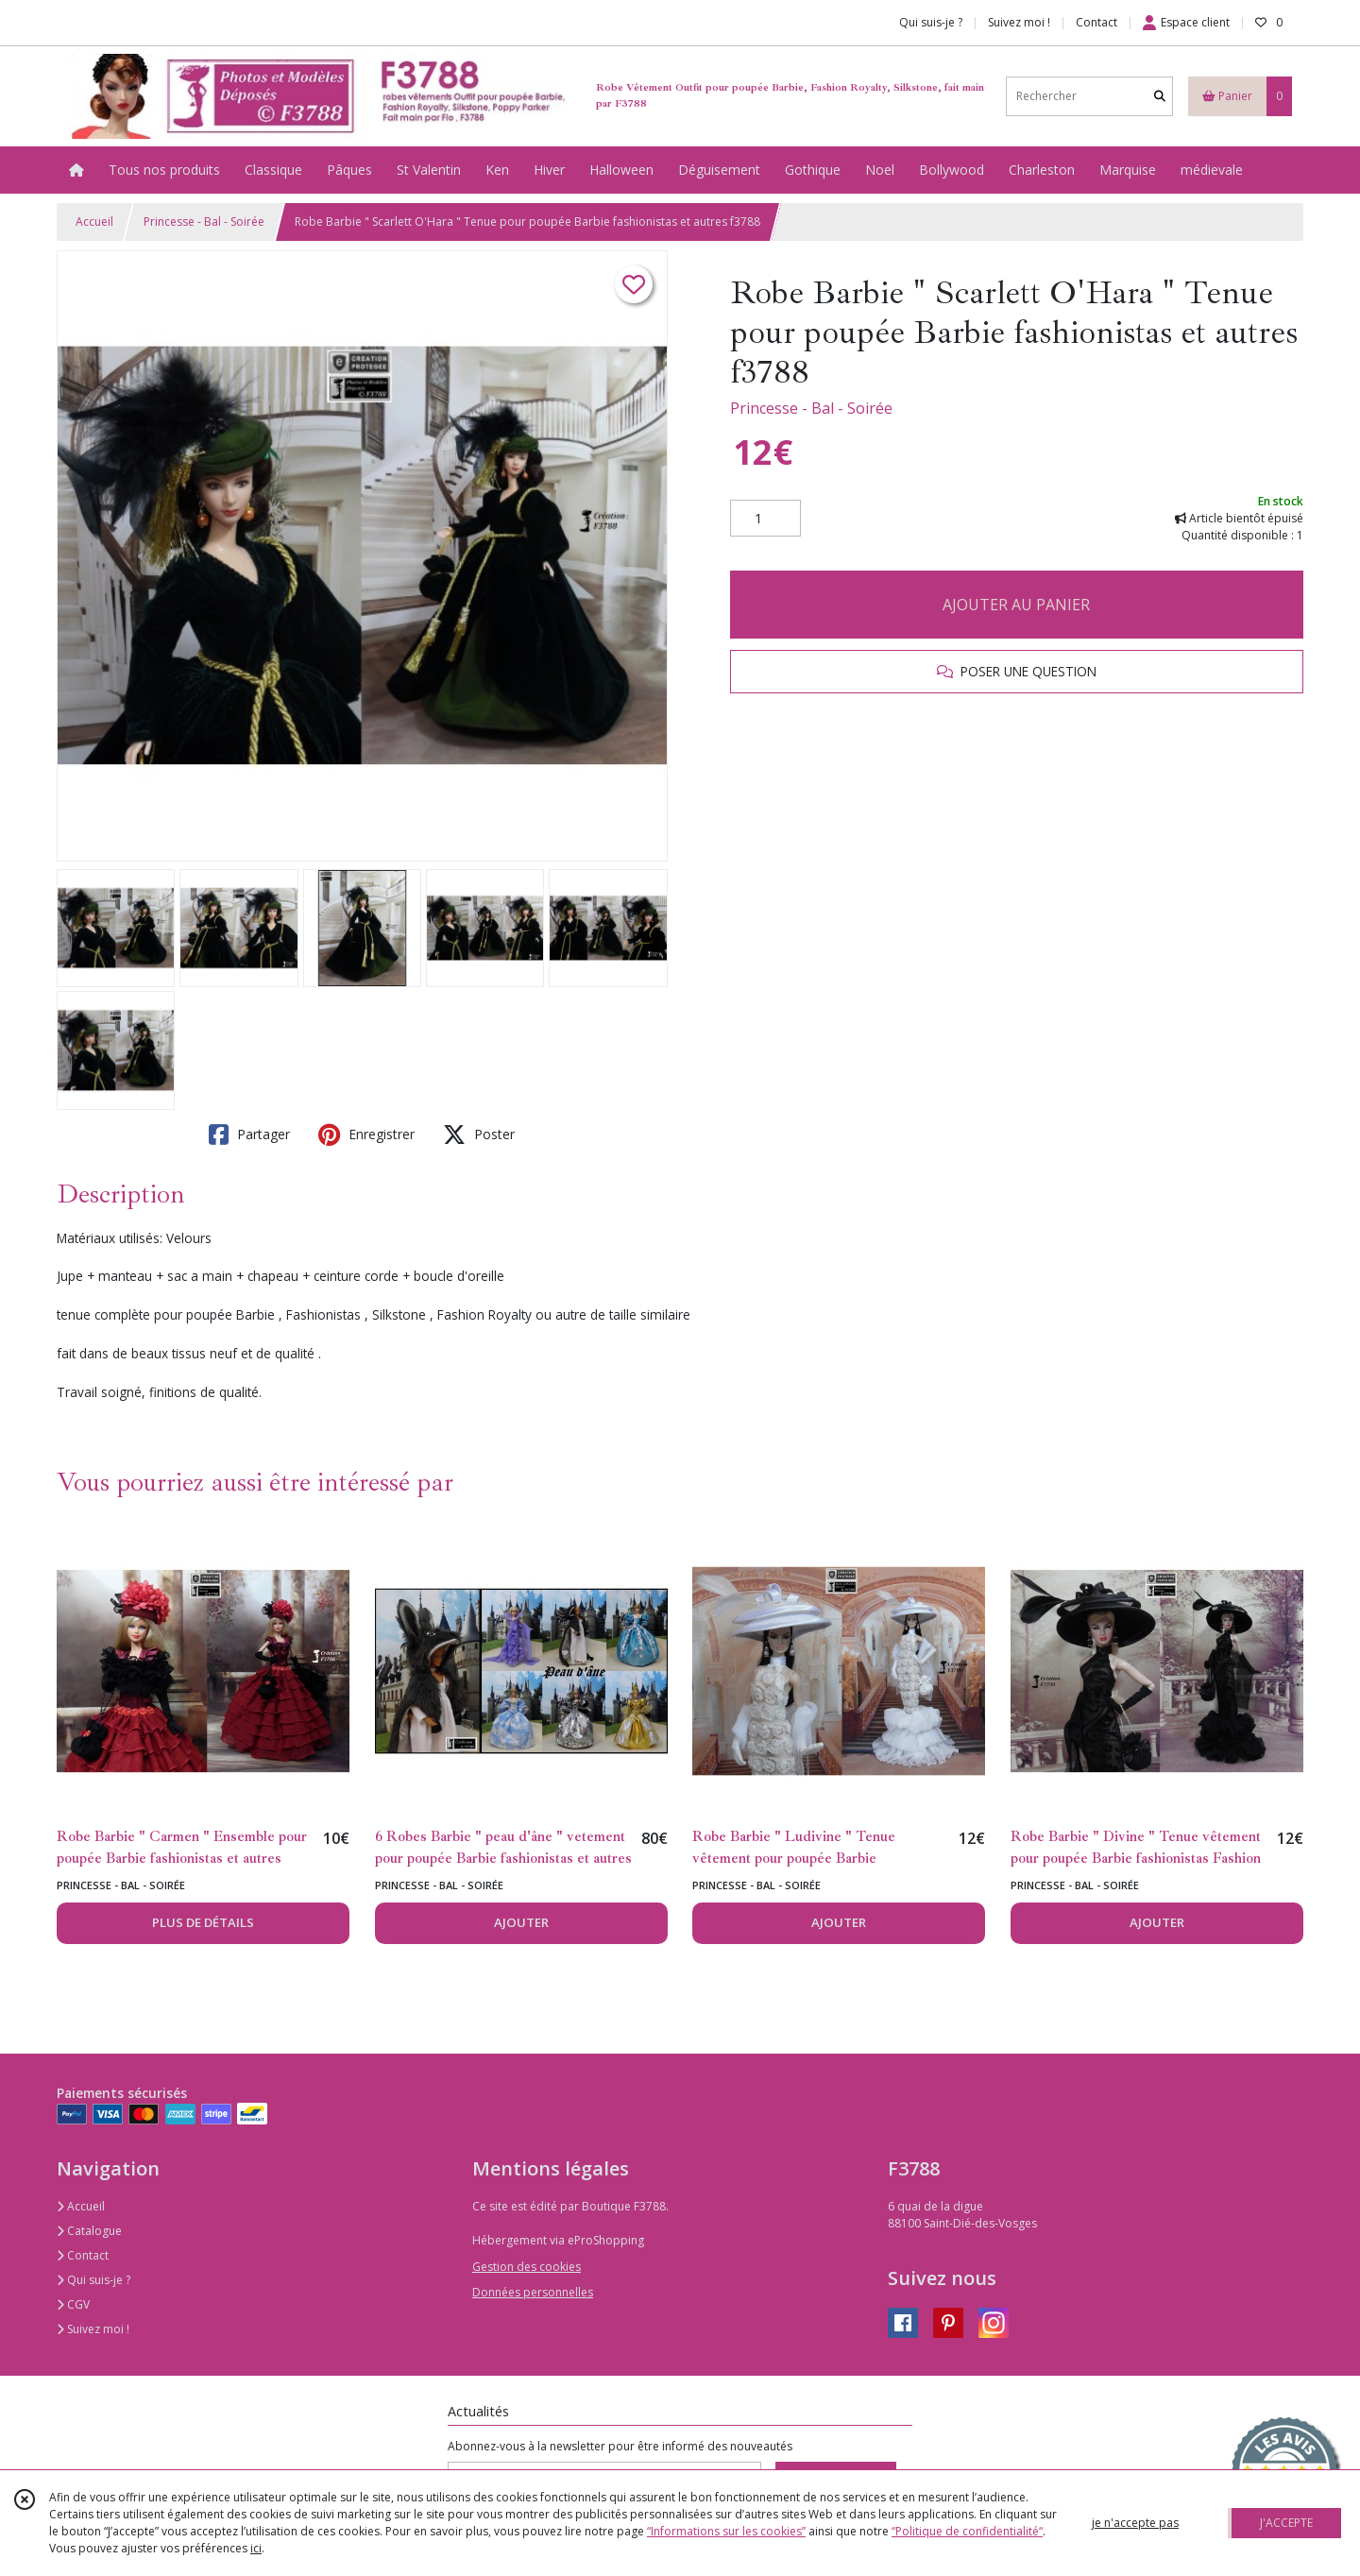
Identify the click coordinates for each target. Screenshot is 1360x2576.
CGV (73, 2304)
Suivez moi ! (93, 2329)
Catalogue (89, 2231)
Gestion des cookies (526, 2267)
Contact (1096, 22)
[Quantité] (765, 518)
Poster (479, 1134)
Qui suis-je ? (93, 2280)
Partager (249, 1134)
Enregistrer (366, 1134)
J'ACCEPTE (1286, 2523)
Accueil (94, 221)
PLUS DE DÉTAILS (203, 1922)
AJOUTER (521, 1922)
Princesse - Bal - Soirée (204, 221)
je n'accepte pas (1135, 2523)
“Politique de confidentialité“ (967, 2531)
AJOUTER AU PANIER (1016, 604)
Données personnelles (532, 2292)
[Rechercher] (1160, 95)
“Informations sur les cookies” (726, 2531)
